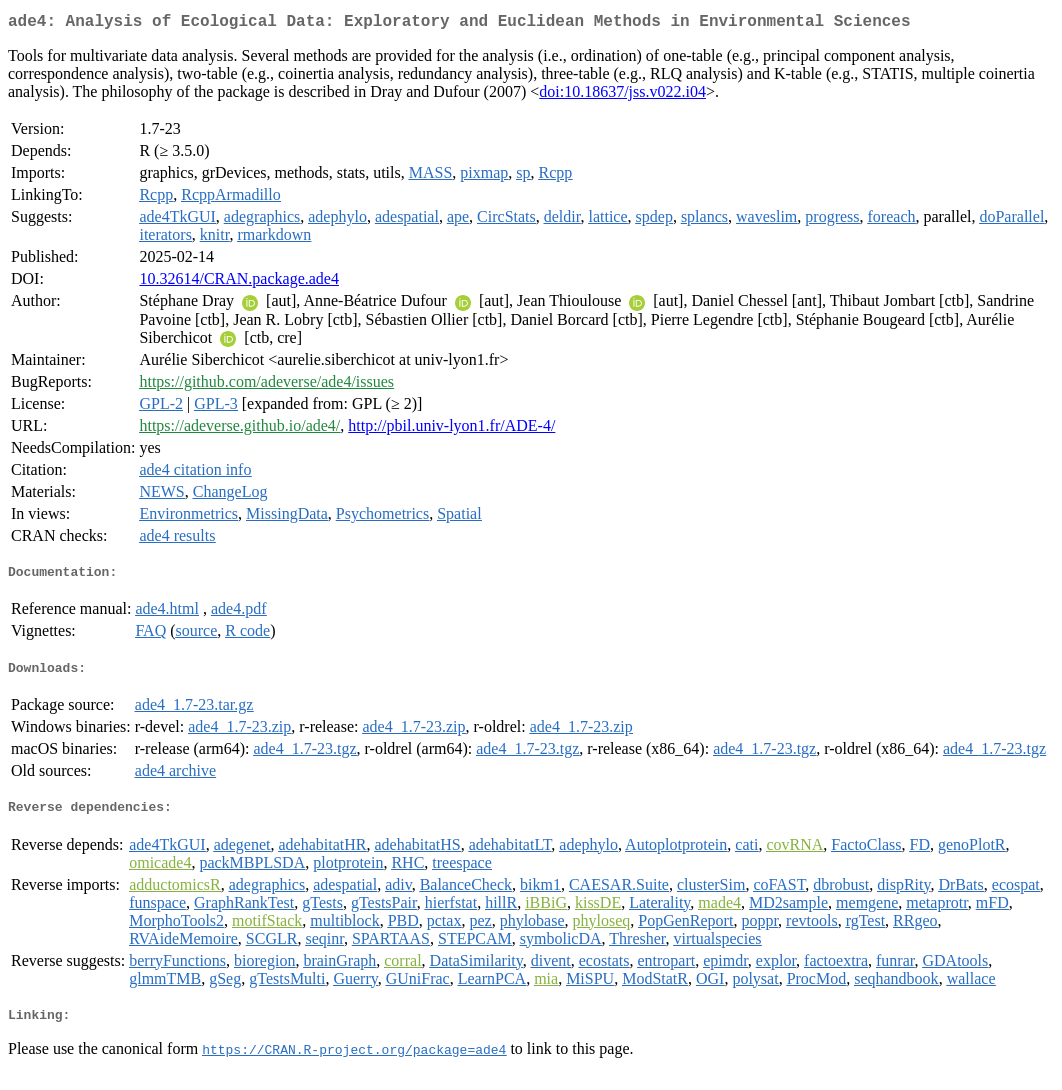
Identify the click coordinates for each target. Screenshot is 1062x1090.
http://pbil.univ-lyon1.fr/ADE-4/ (451, 429)
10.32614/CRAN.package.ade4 (239, 282)
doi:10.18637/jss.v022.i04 (622, 95)
